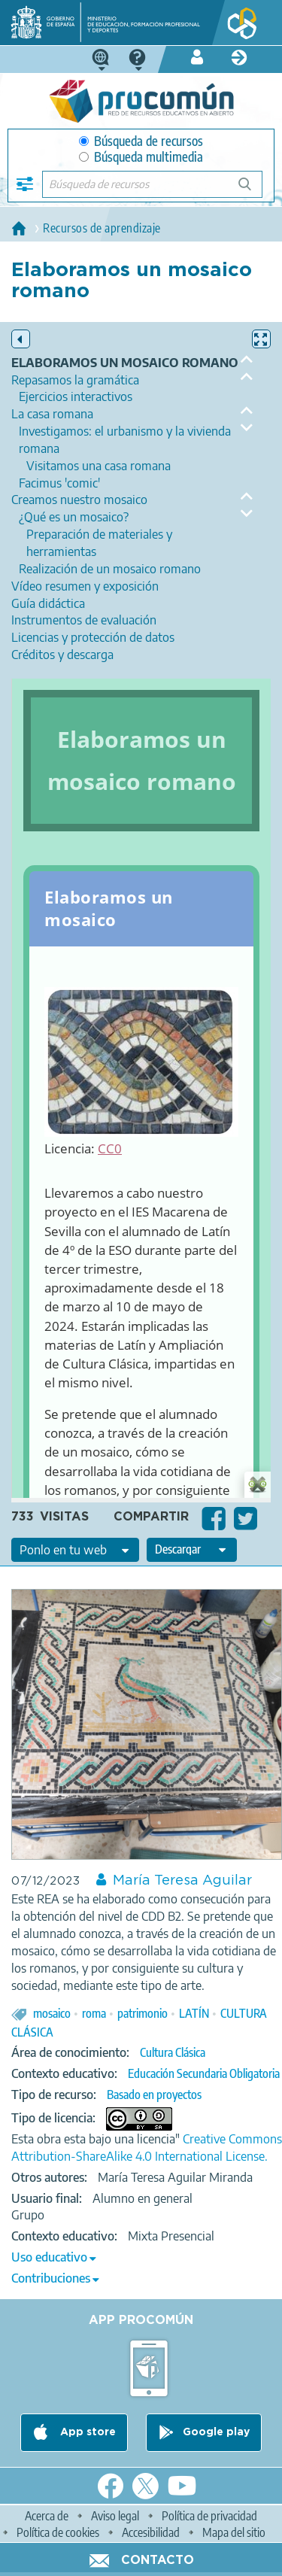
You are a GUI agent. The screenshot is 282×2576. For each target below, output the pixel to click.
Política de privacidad (209, 2515)
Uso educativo (49, 2257)
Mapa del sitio (233, 2532)
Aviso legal (115, 2515)
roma (94, 2013)
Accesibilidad (151, 2532)
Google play (216, 2433)
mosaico (52, 2013)
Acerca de (46, 2515)
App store (86, 2433)
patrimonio (142, 2013)
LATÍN (194, 2013)
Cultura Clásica (172, 2052)
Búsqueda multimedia (141, 157)
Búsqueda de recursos (141, 141)
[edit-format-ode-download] (192, 1550)
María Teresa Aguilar (182, 1881)
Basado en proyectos (154, 2094)
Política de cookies (58, 2532)
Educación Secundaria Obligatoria (204, 2073)
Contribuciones (50, 2278)
